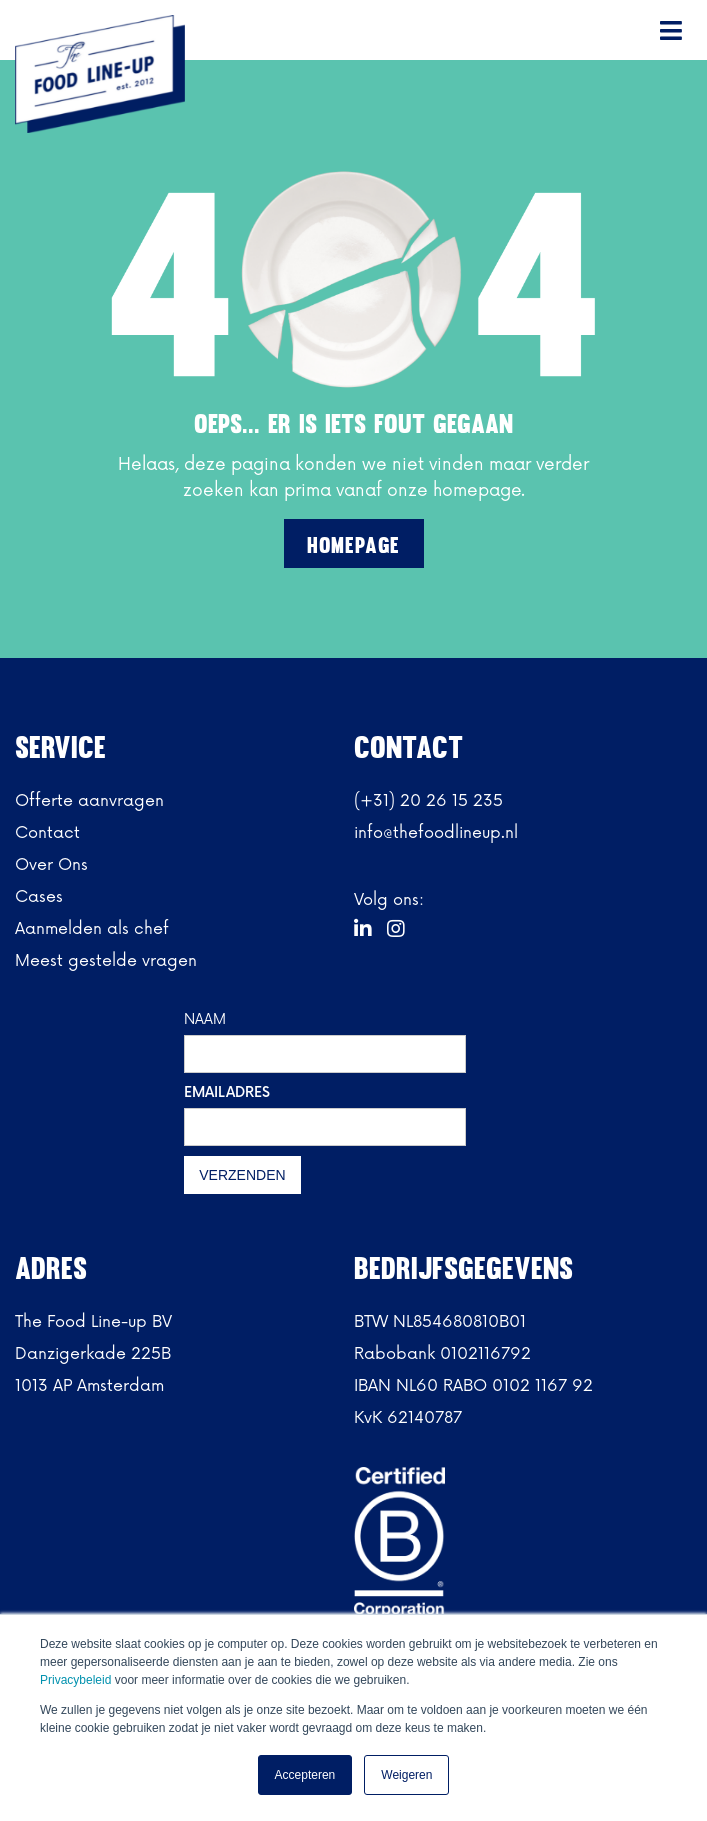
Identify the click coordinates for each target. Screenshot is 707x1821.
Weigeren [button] (406, 1775)
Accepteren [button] (305, 1775)
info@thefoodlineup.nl (436, 833)
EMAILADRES (227, 1092)
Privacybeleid (77, 1680)
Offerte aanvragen (89, 801)
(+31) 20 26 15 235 (428, 801)
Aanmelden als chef (92, 929)
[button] (672, 30)
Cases (39, 897)
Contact (47, 833)
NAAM (205, 1019)
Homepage (353, 545)
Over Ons (51, 865)
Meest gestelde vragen (106, 961)
